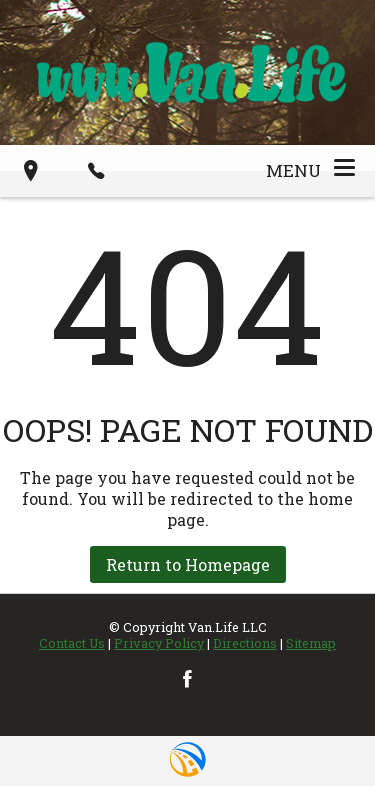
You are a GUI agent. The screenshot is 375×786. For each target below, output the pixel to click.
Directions (245, 643)
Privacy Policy (159, 643)
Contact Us (72, 643)
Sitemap (311, 643)
